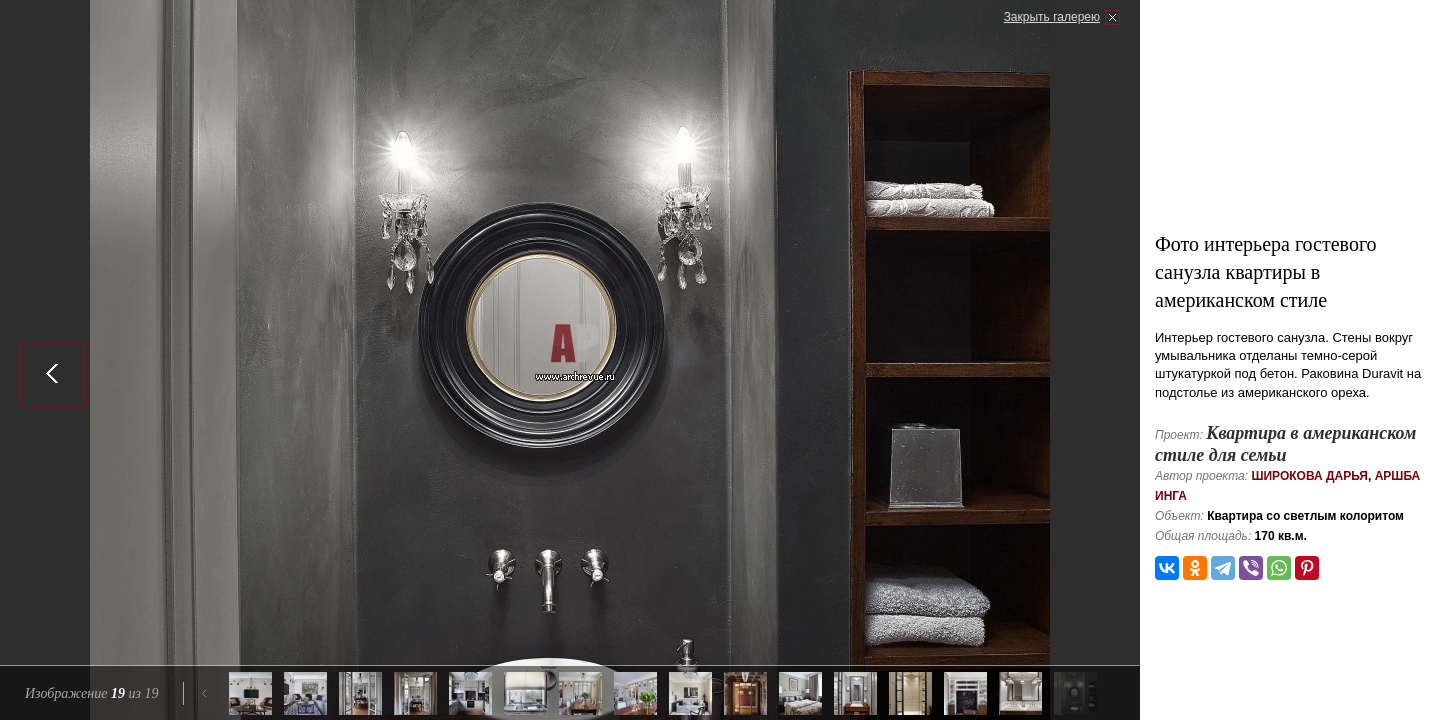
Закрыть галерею (1052, 17)
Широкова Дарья (1309, 476)
